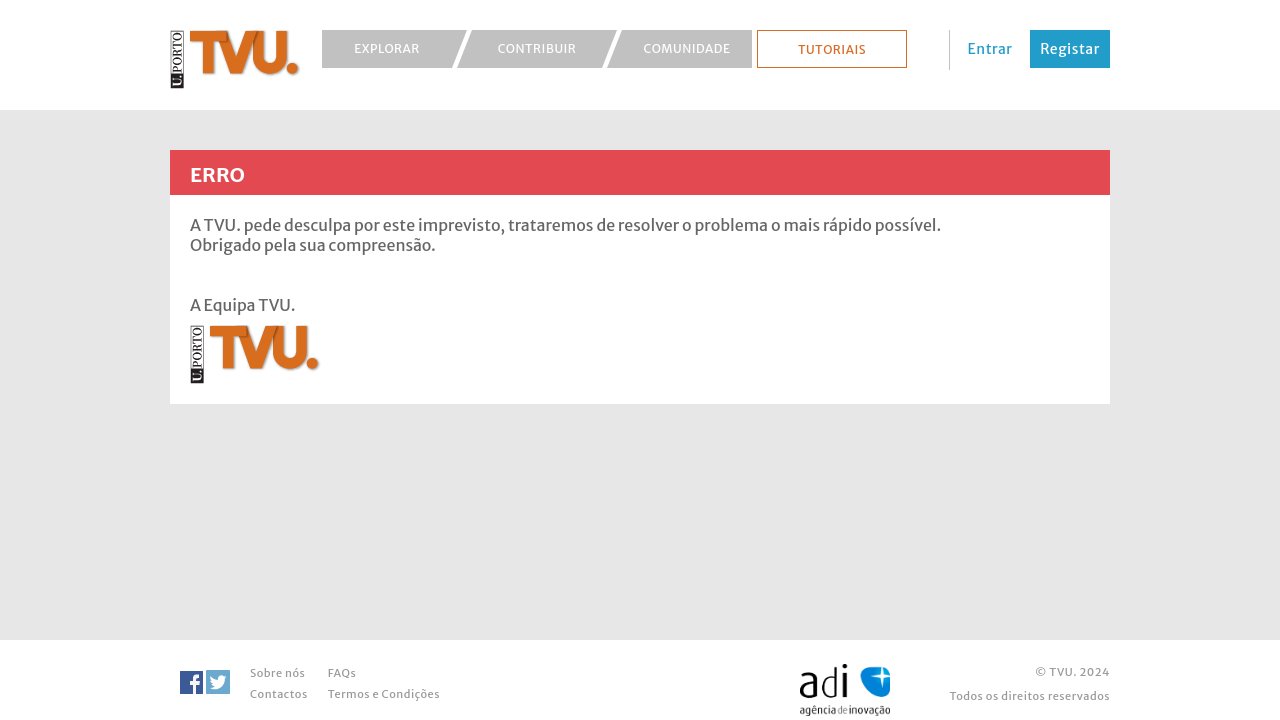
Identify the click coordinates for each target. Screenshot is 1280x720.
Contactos (279, 694)
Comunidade (687, 48)
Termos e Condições (384, 694)
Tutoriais (832, 49)
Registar (1070, 49)
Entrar (990, 49)
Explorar (387, 48)
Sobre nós (277, 673)
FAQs (342, 673)
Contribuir (537, 48)
